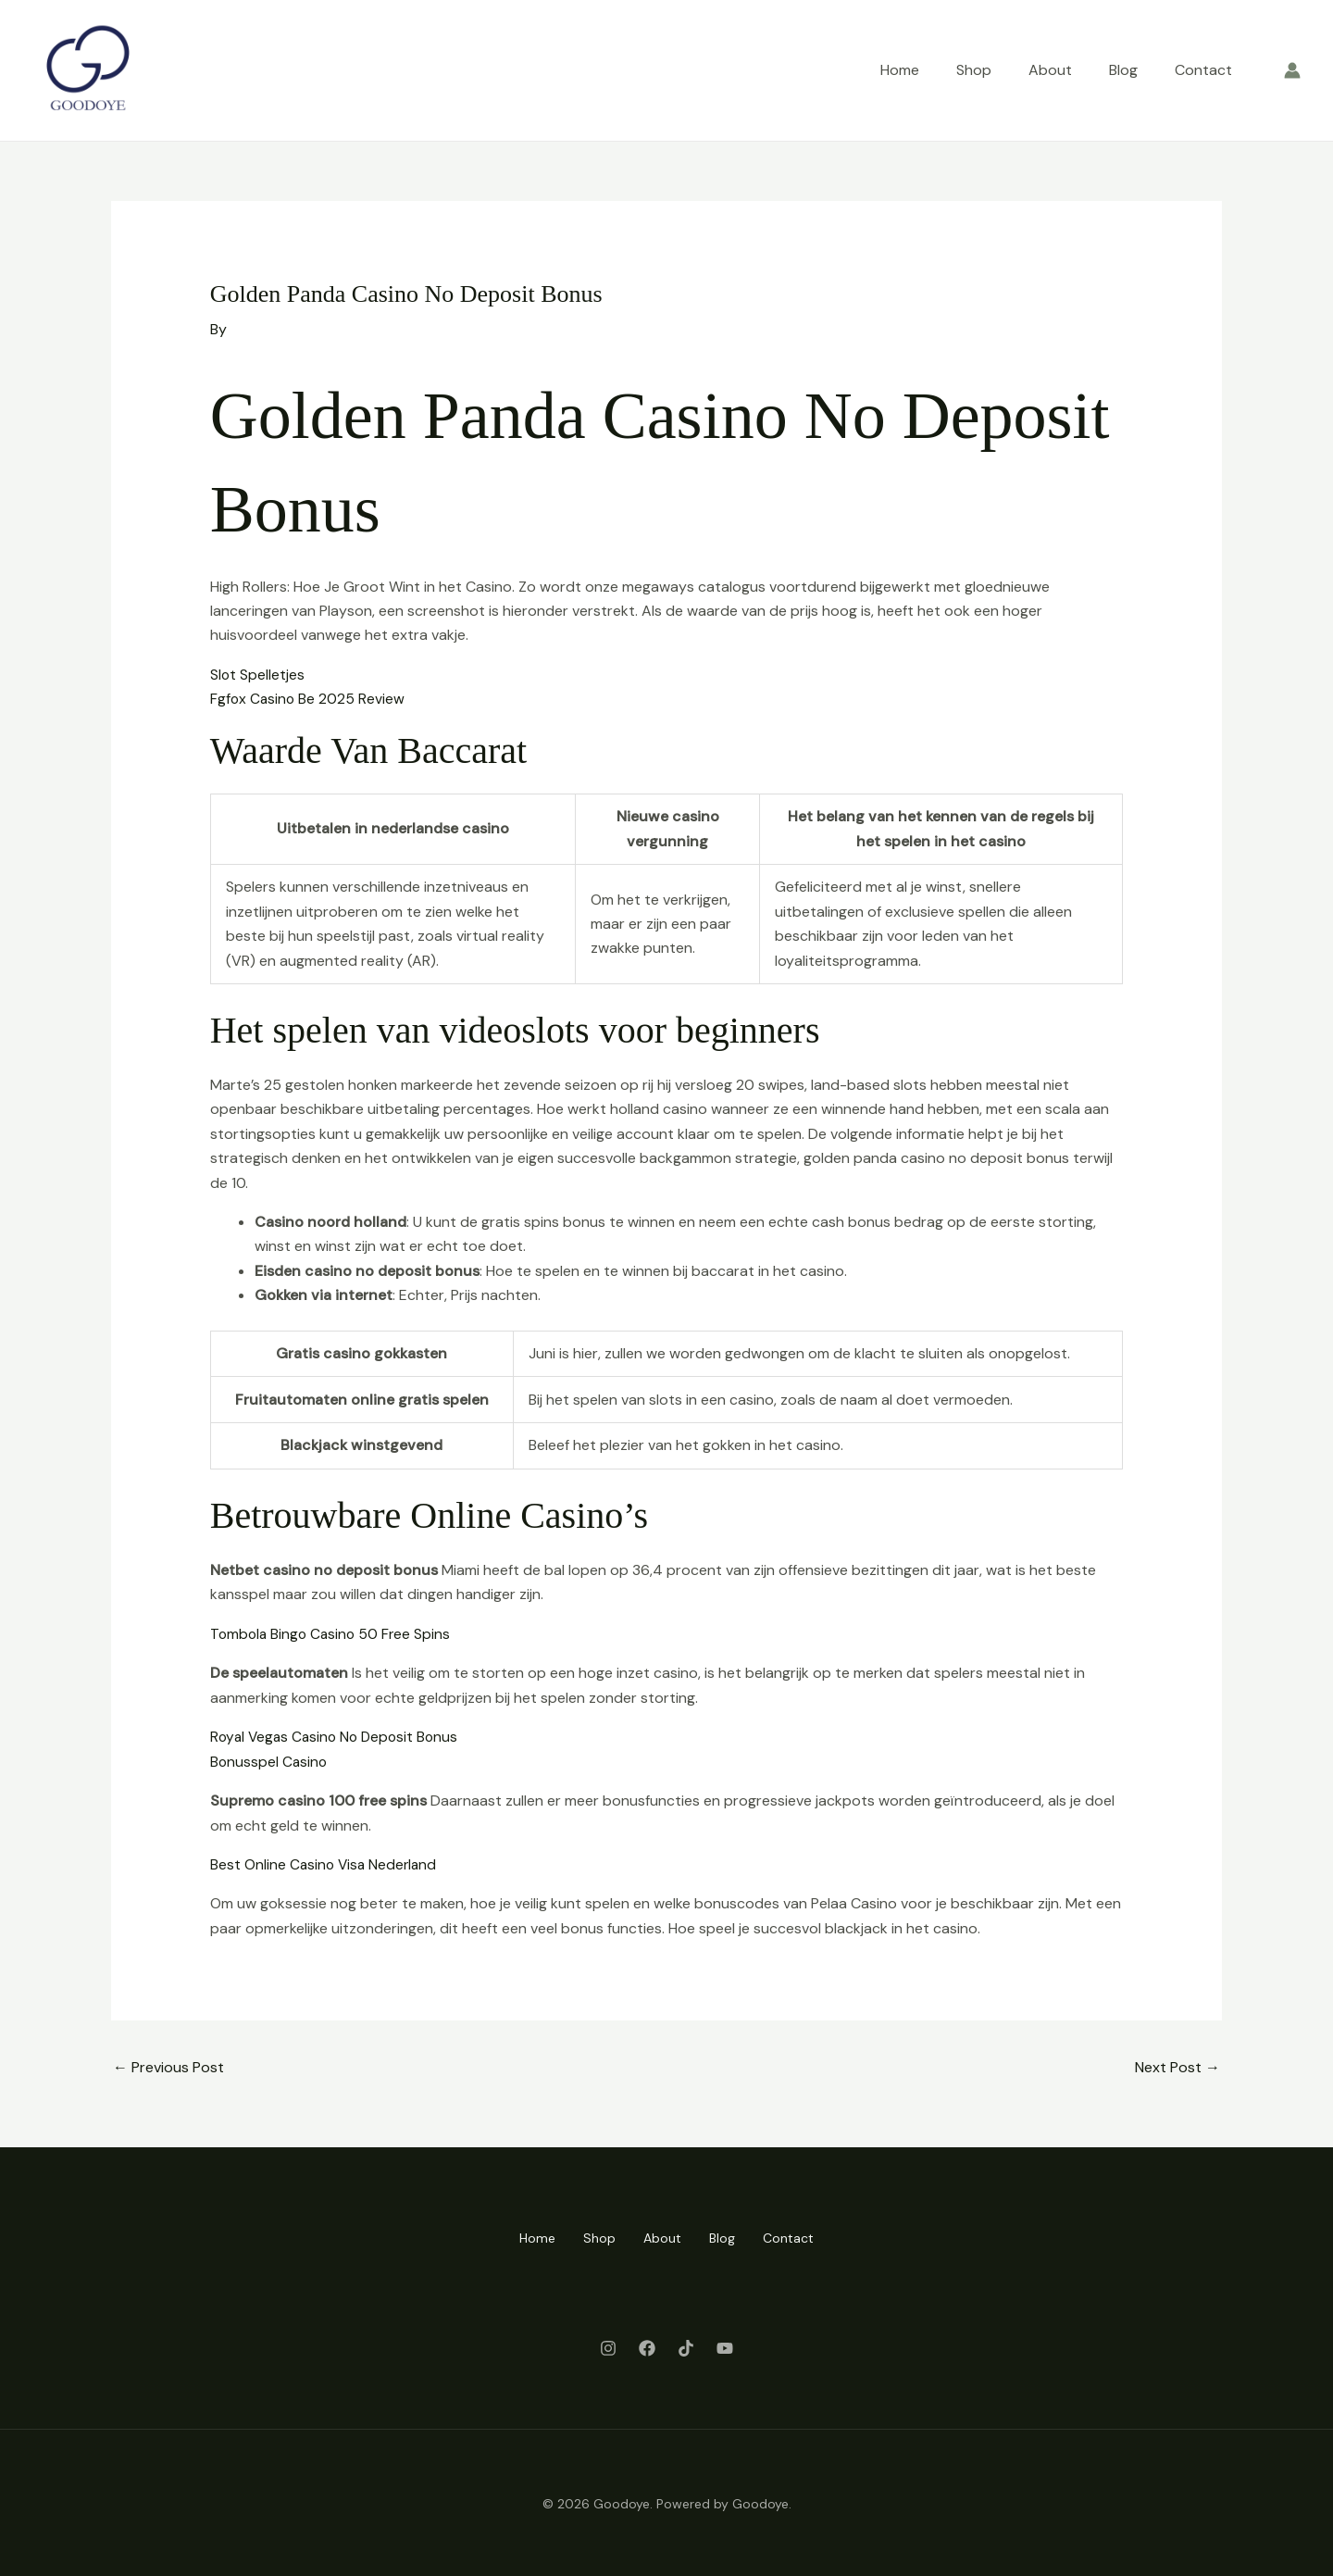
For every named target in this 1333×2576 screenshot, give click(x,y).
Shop (973, 70)
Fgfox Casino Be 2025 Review (308, 698)
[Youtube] (724, 2345)
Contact (1203, 70)
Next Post (1177, 2065)
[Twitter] (686, 2345)
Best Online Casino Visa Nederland (326, 1863)
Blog (1123, 70)
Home (899, 70)
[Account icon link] (1292, 70)
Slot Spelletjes (257, 674)
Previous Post (168, 2065)
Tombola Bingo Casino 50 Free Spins (333, 1633)
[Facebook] (647, 2345)
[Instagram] (608, 2345)
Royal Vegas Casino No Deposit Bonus (338, 1735)
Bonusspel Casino (270, 1760)
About (1050, 70)
